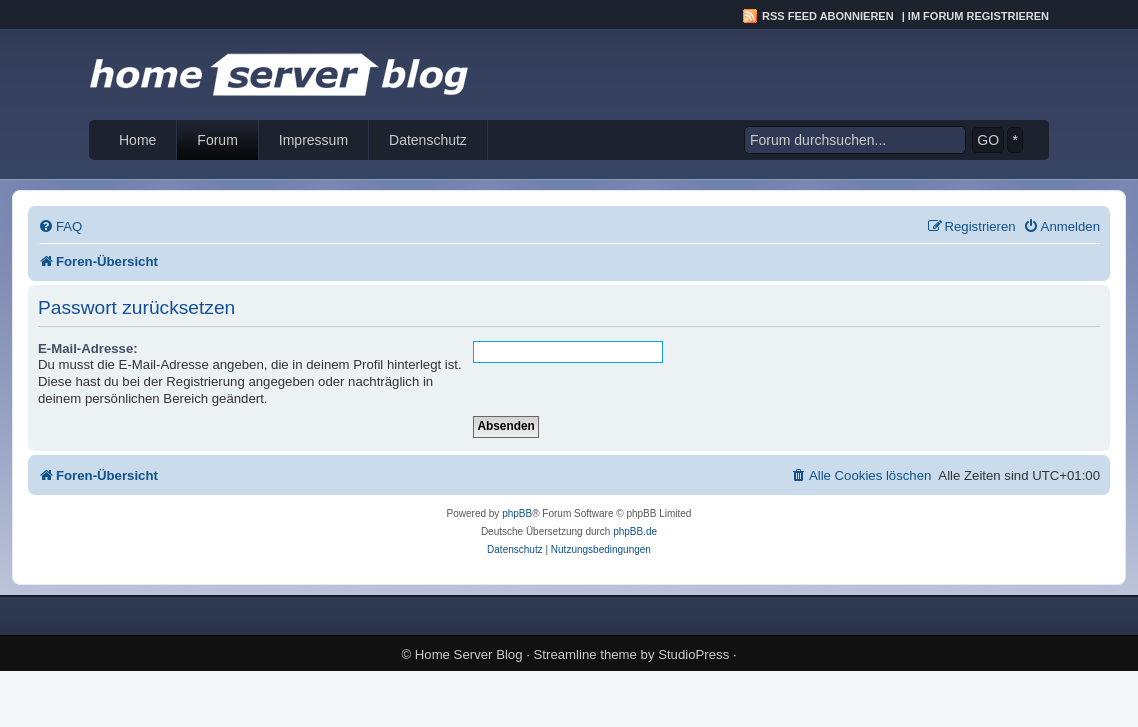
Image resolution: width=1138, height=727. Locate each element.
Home (137, 140)
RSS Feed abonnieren (828, 16)
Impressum (313, 140)
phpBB (517, 513)
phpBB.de (635, 531)
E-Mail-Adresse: (88, 348)
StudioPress (693, 654)
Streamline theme (585, 654)
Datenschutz (428, 140)
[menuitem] (60, 226)
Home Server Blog (469, 654)
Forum (217, 140)
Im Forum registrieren (978, 16)
